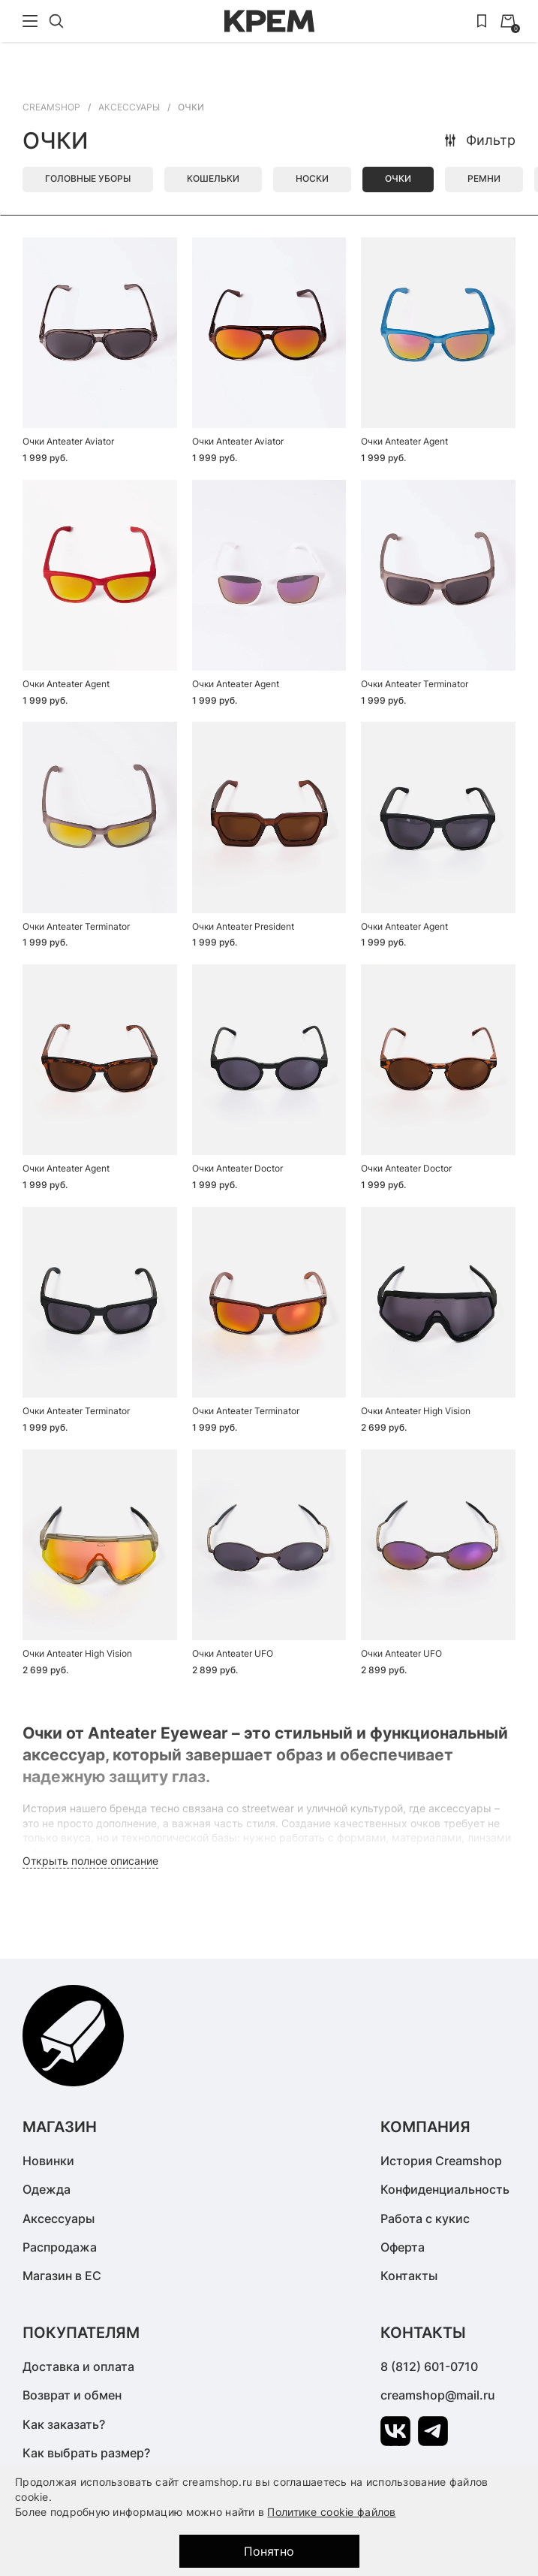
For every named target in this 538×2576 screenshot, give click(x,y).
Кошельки (213, 178)
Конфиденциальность (444, 2189)
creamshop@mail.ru (437, 2395)
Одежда (47, 2189)
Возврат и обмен (72, 2395)
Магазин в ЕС (62, 2275)
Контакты (408, 2275)
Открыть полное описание (90, 1860)
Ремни (483, 178)
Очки (398, 178)
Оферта (402, 2247)
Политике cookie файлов (331, 2511)
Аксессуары (59, 2218)
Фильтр (479, 140)
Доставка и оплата (78, 2366)
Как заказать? (64, 2424)
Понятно (269, 2551)
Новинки (48, 2160)
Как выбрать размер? (86, 2452)
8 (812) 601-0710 (429, 2366)
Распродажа (60, 2247)
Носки (312, 178)
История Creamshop (441, 2160)
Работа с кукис (425, 2218)
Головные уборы (88, 178)
